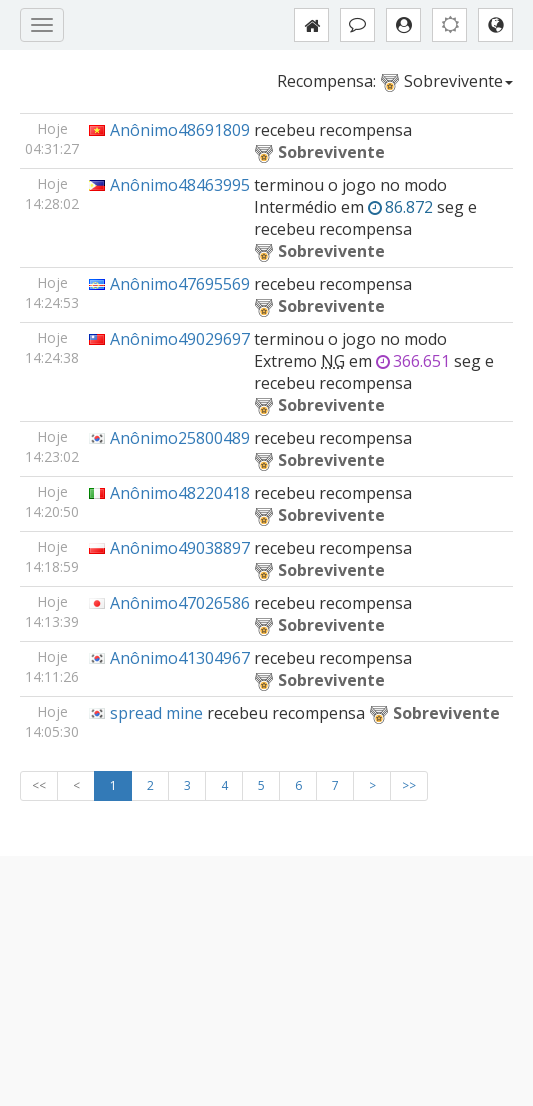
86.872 (400, 207)
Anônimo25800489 (180, 438)
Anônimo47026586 (180, 603)
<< (39, 785)
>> (409, 785)
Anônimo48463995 (180, 185)
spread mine (156, 713)
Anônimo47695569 (180, 284)
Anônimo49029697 (180, 339)
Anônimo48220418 (180, 493)
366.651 (413, 361)
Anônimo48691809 (180, 130)
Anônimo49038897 (180, 548)
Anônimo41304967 (180, 658)
